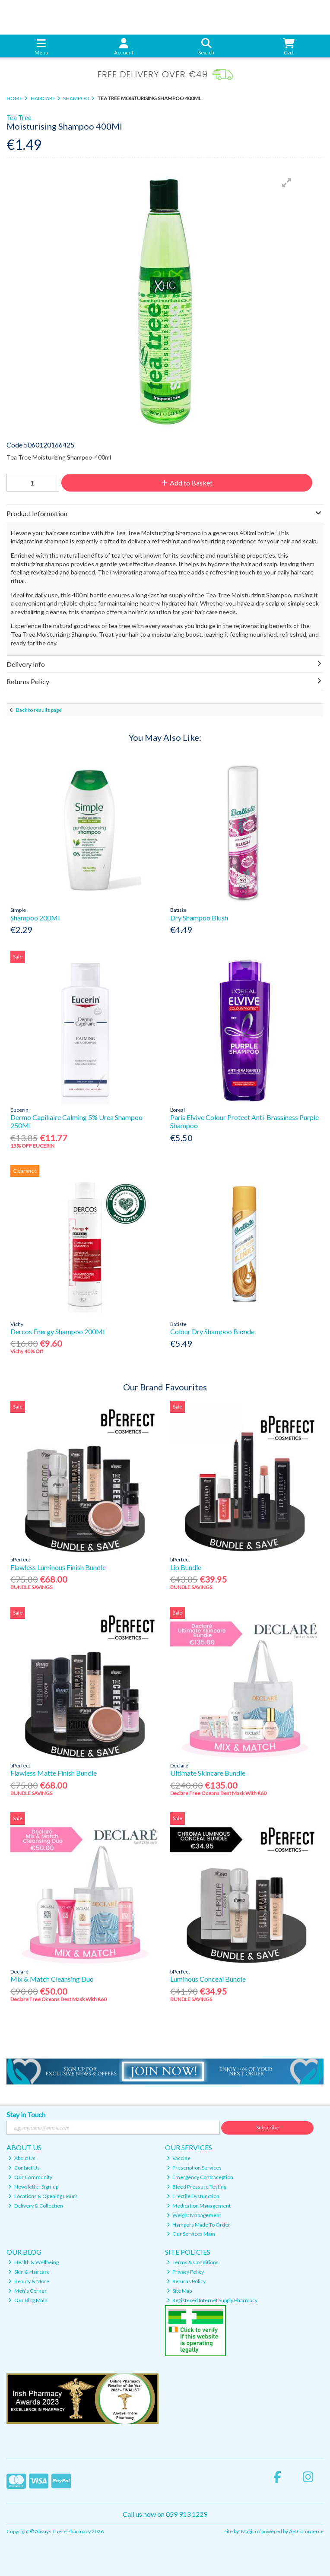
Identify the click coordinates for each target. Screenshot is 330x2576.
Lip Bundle (185, 1567)
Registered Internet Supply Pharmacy (212, 2300)
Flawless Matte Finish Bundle (53, 1773)
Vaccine (179, 2158)
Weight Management (194, 2215)
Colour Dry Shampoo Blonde (212, 1331)
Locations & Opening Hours (43, 2196)
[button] (287, 183)
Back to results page (39, 710)
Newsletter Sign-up (33, 2186)
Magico (249, 2531)
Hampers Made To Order (199, 2224)
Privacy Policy (185, 2271)
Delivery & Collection (35, 2205)
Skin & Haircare (29, 2271)
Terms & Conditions (193, 2262)
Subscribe (267, 2127)
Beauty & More (28, 2281)
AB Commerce (306, 2531)
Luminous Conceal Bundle (208, 1979)
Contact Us (24, 2167)
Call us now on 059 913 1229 (165, 2514)
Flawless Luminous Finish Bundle (58, 1567)
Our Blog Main (28, 2300)
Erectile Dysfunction (193, 2196)
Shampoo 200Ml (35, 918)
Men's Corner (27, 2290)
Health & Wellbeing (33, 2262)
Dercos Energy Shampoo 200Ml (57, 1331)
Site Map (179, 2290)
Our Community (30, 2177)
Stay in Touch (25, 2114)
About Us (21, 2158)
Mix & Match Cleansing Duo (52, 1979)
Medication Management (199, 2205)
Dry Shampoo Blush (199, 918)
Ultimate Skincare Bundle (207, 1773)
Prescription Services (194, 2167)
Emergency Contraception (200, 2177)
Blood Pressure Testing (197, 2186)
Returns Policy (186, 2281)
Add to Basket (187, 483)
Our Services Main (191, 2233)
